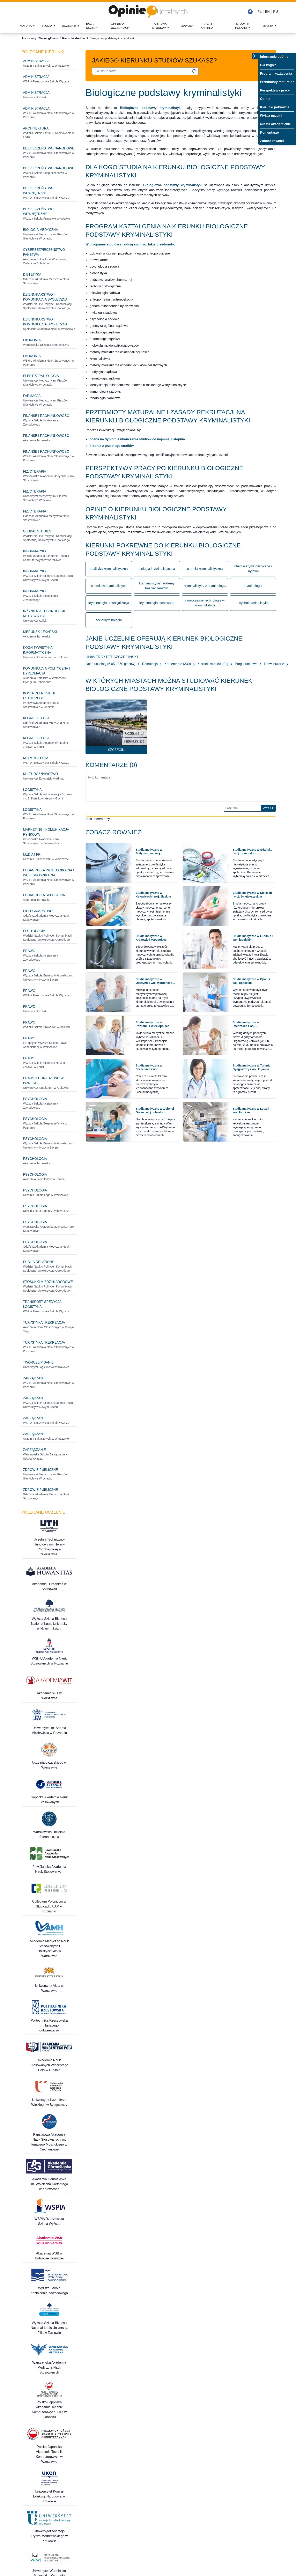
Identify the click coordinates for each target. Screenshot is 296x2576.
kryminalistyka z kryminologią (205, 586)
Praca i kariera (206, 25)
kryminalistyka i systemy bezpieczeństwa (157, 586)
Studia (47, 25)
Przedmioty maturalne (277, 82)
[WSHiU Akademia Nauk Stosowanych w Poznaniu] (49, 1652)
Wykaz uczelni (271, 115)
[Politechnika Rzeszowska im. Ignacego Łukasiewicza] (49, 2016)
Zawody (187, 25)
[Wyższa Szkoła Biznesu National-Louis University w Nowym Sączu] (49, 1615)
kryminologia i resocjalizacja (108, 603)
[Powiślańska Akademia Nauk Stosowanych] (49, 1860)
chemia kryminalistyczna (205, 568)
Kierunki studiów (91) (215, 664)
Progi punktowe (249, 664)
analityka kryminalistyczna (109, 568)
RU (275, 11)
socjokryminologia (109, 620)
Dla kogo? (268, 65)
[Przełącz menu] (255, 56)
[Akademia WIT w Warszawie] (49, 1687)
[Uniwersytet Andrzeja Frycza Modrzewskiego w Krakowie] (49, 2527)
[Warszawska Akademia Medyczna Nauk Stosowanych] (49, 2358)
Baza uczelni (92, 25)
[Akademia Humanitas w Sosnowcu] (49, 1577)
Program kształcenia (276, 73)
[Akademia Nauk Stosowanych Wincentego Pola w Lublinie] (49, 2056)
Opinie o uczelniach (120, 25)
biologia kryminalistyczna (157, 568)
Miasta (267, 25)
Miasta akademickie (275, 124)
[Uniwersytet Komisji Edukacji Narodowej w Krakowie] (49, 2487)
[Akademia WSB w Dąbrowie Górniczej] (49, 2247)
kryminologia (253, 586)
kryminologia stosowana (157, 603)
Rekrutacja (152, 664)
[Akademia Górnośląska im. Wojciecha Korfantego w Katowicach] (49, 2175)
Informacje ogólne (274, 56)
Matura (26, 25)
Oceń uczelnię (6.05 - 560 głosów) (113, 664)
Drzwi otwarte (276, 664)
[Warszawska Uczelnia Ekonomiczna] (49, 1825)
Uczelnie (69, 25)
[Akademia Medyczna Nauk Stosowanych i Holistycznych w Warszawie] (49, 1939)
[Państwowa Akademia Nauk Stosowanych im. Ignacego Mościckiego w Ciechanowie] (49, 2133)
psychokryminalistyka (252, 603)
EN (267, 11)
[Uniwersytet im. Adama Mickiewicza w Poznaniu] (49, 1721)
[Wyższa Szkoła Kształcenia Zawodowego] (49, 2281)
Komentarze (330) (180, 664)
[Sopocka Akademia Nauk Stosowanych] (49, 1791)
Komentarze (269, 132)
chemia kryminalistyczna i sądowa (253, 568)
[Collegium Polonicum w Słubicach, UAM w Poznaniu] (49, 1897)
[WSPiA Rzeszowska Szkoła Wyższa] (49, 2212)
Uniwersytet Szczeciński (112, 657)
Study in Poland (242, 25)
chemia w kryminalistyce (108, 586)
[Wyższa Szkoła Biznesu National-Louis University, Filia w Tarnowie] (49, 2319)
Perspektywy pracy (275, 90)
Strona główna (48, 38)
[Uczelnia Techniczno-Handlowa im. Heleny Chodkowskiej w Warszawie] (49, 1538)
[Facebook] (250, 11)
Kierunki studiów (160, 25)
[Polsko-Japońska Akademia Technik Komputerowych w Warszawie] (49, 2445)
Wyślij (269, 808)
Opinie (265, 99)
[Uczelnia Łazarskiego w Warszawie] (49, 1756)
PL (260, 11)
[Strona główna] (148, 11)
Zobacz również (272, 141)
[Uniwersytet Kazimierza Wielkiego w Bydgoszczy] (49, 2093)
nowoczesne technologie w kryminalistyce (204, 603)
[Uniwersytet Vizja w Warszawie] (49, 1979)
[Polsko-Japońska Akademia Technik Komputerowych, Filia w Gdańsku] (49, 2400)
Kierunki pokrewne (274, 107)
